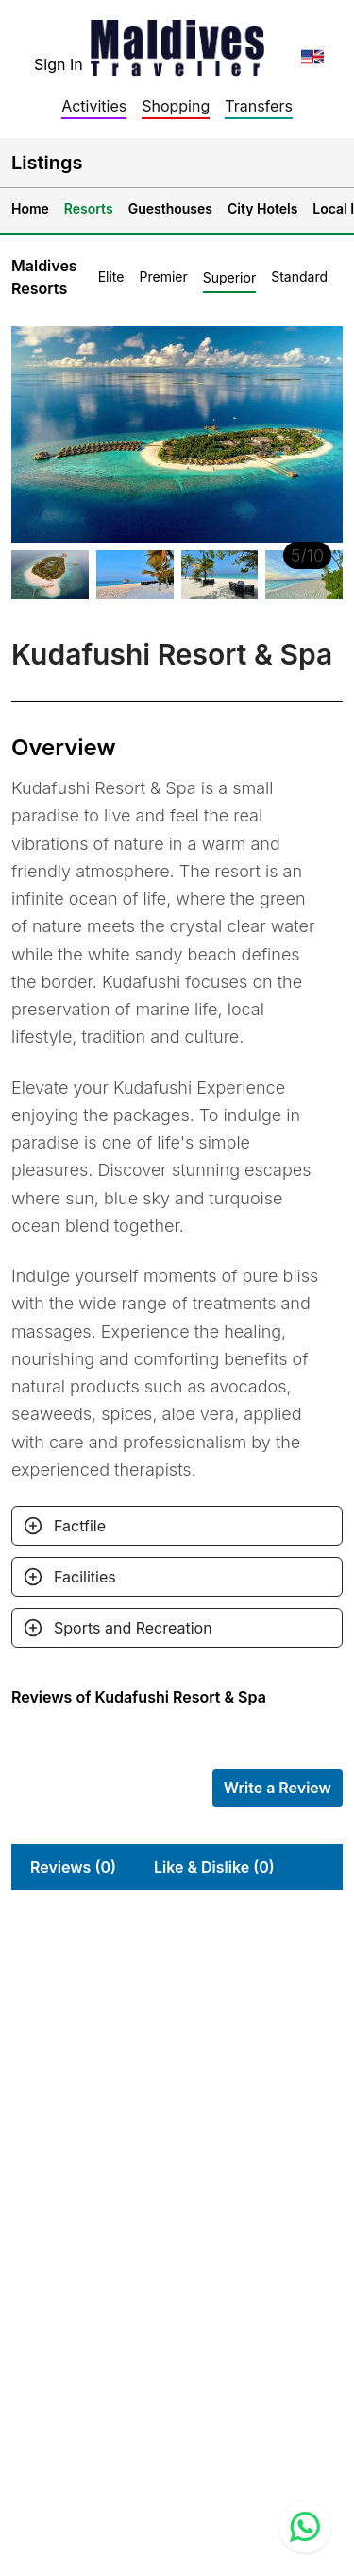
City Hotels (262, 208)
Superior (229, 277)
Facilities (85, 1576)
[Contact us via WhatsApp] (305, 2527)
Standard (299, 276)
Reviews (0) (73, 1867)
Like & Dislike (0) (214, 1867)
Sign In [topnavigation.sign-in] (58, 64)
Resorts (88, 208)
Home (30, 208)
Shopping (176, 105)
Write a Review (277, 1787)
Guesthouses (170, 208)
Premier (163, 276)
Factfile (80, 1525)
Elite (111, 276)
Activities (93, 105)
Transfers (259, 105)
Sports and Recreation (133, 1627)
